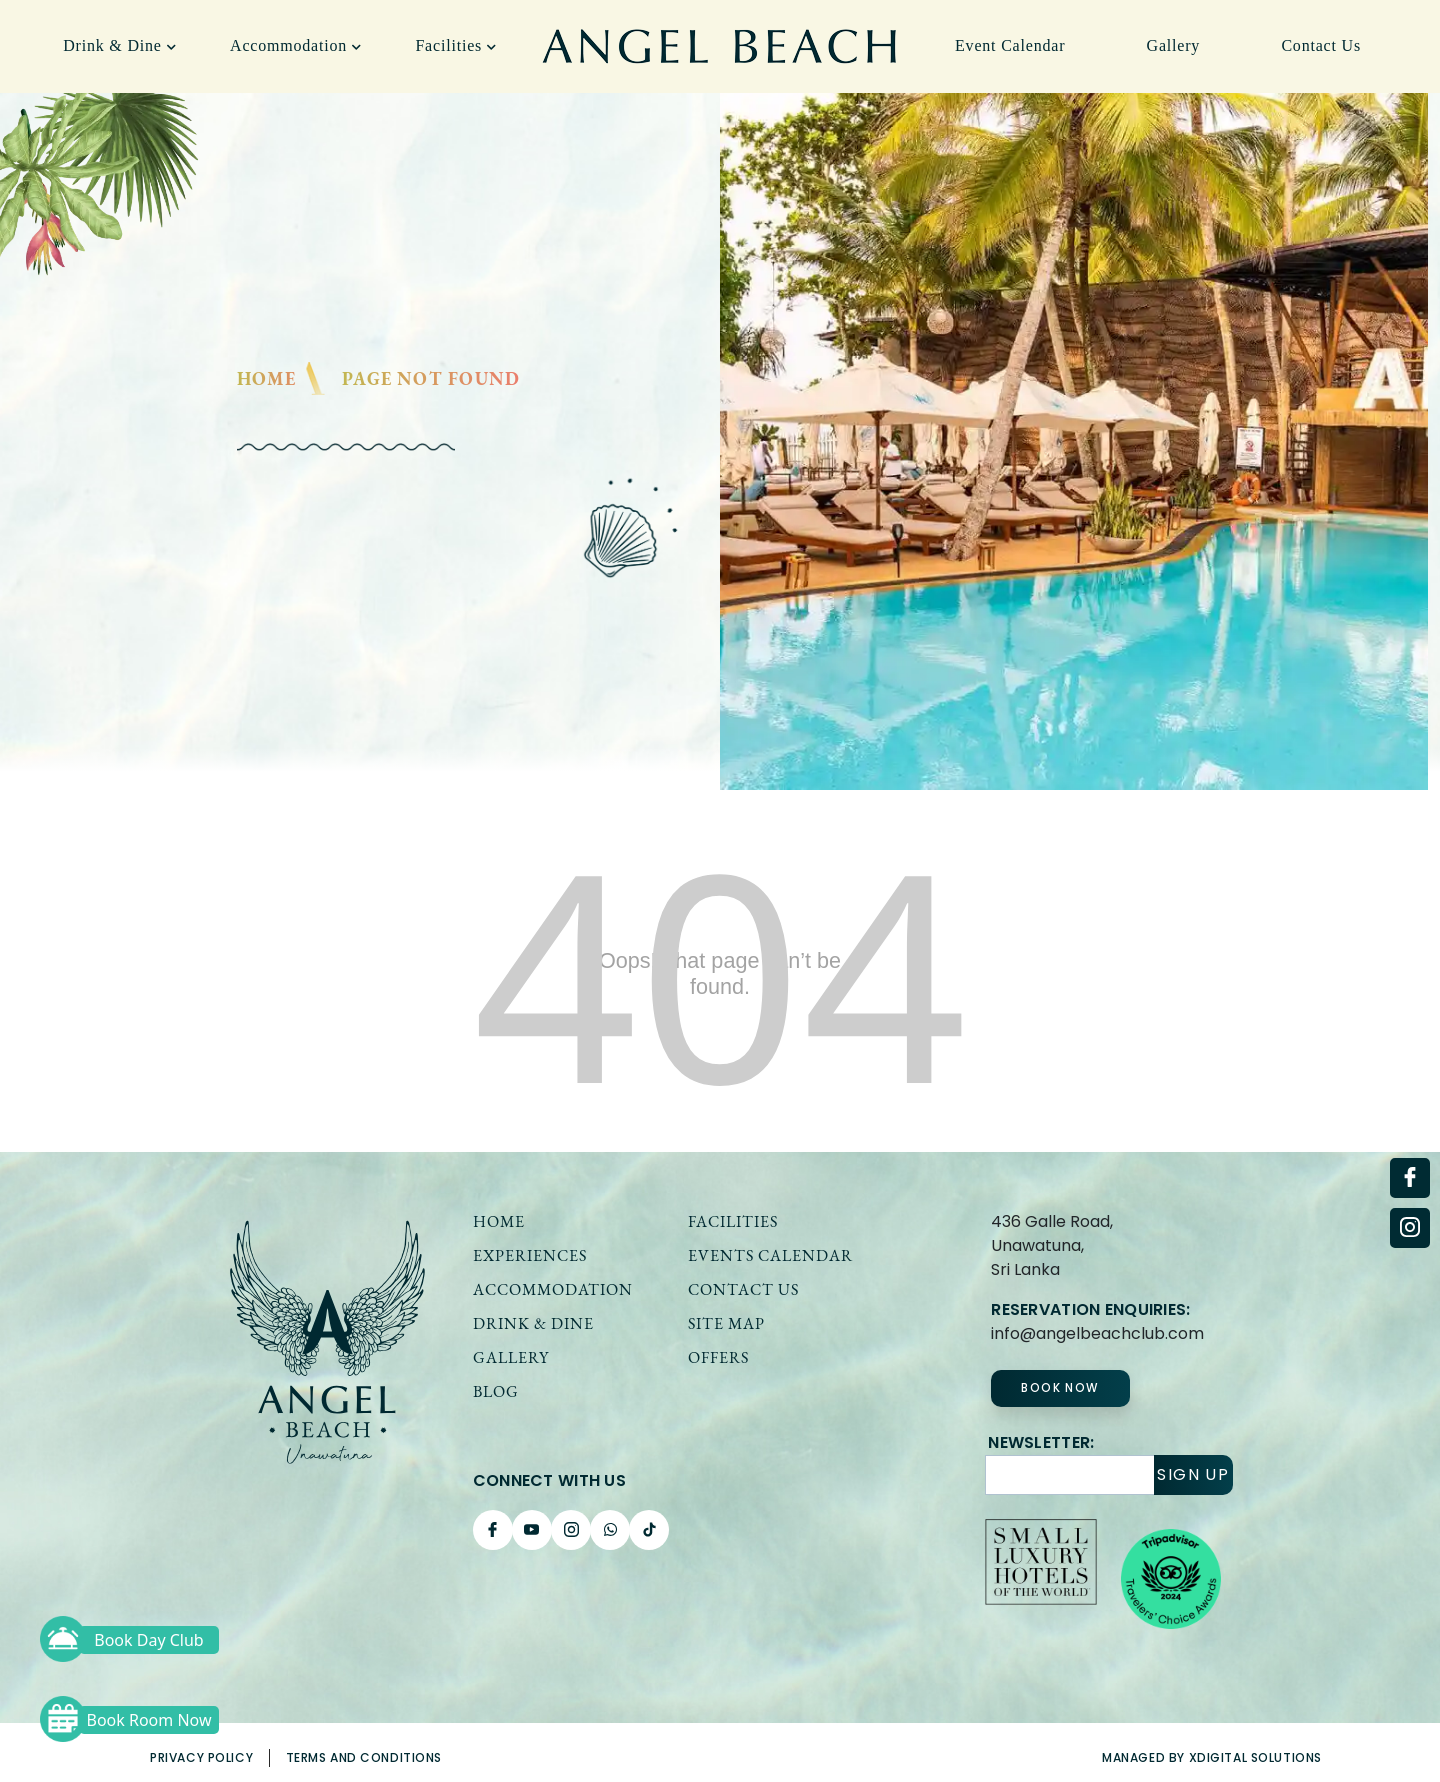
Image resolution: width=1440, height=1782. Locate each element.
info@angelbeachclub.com (1097, 1333)
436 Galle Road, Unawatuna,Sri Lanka (1052, 1245)
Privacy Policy (201, 1757)
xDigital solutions (1255, 1757)
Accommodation (296, 45)
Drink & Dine (119, 45)
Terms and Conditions (364, 1757)
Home (267, 378)
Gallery (1174, 45)
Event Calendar (1010, 45)
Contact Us (1321, 45)
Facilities (455, 45)
